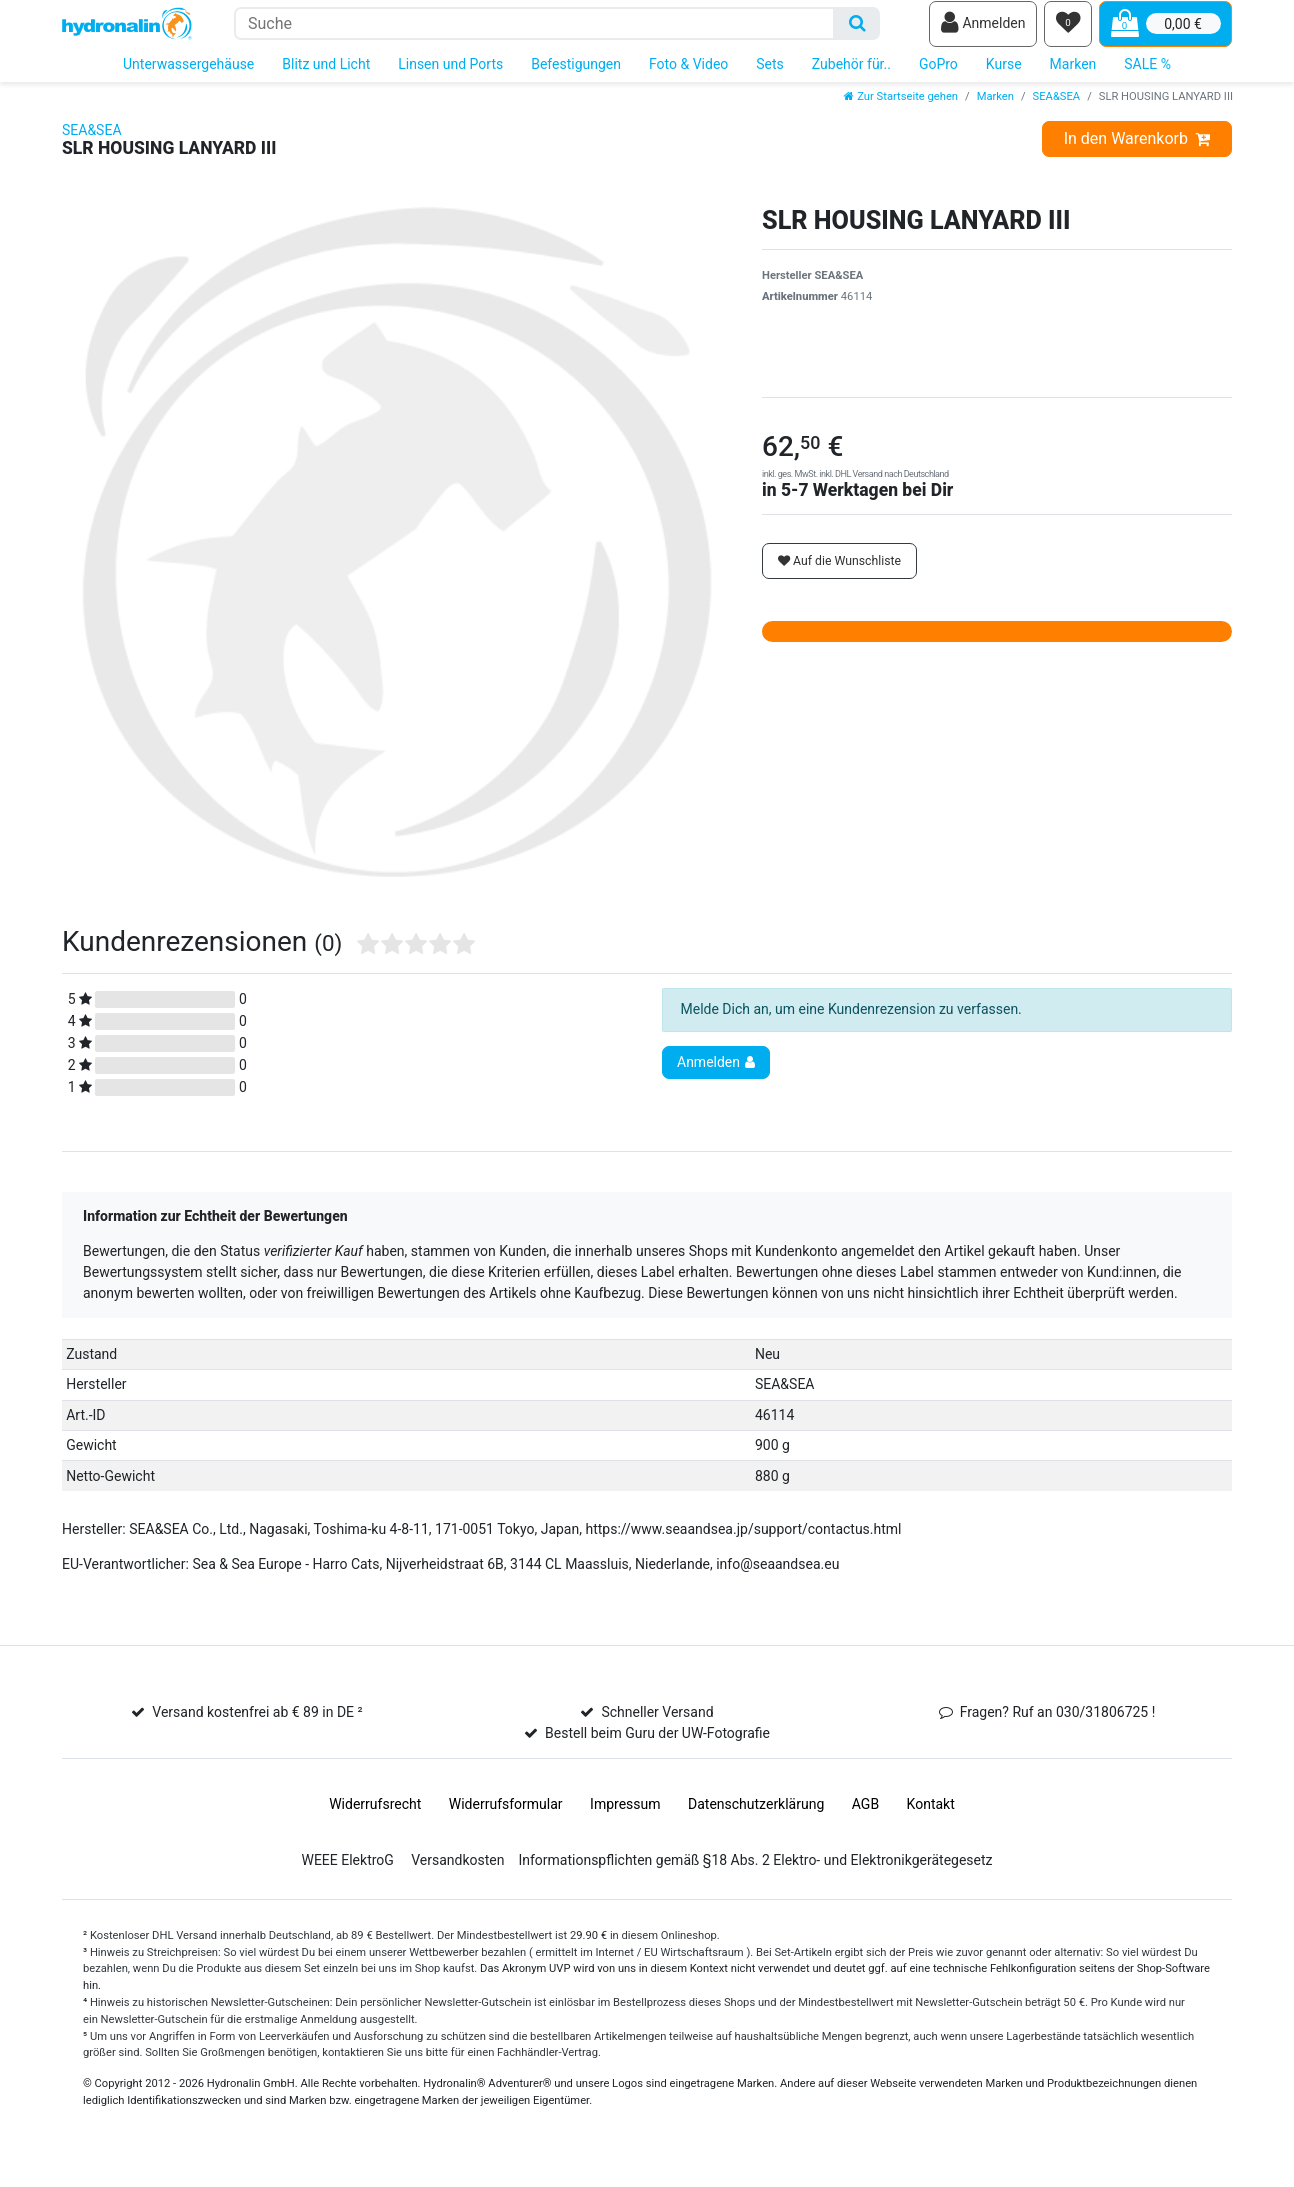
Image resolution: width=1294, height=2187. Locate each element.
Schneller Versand (657, 1726)
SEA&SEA (1057, 110)
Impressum (625, 1818)
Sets (770, 78)
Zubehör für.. (851, 78)
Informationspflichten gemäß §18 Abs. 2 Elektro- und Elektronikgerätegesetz (755, 1874)
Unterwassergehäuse (188, 78)
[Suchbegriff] (534, 30)
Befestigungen (576, 78)
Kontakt (931, 1818)
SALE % (1147, 78)
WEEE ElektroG (347, 1874)
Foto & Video (688, 78)
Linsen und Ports (450, 78)
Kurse (1004, 78)
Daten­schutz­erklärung (756, 1818)
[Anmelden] (983, 31)
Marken (1073, 78)
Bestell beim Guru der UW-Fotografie (657, 1747)
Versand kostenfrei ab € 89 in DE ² (257, 1726)
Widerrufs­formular (506, 1818)
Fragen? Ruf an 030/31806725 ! (1058, 1726)
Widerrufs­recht (375, 1818)
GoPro (938, 78)
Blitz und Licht (326, 78)
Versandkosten (457, 1874)
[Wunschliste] (1068, 31)
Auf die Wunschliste (839, 575)
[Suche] (857, 30)
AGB (865, 1818)
